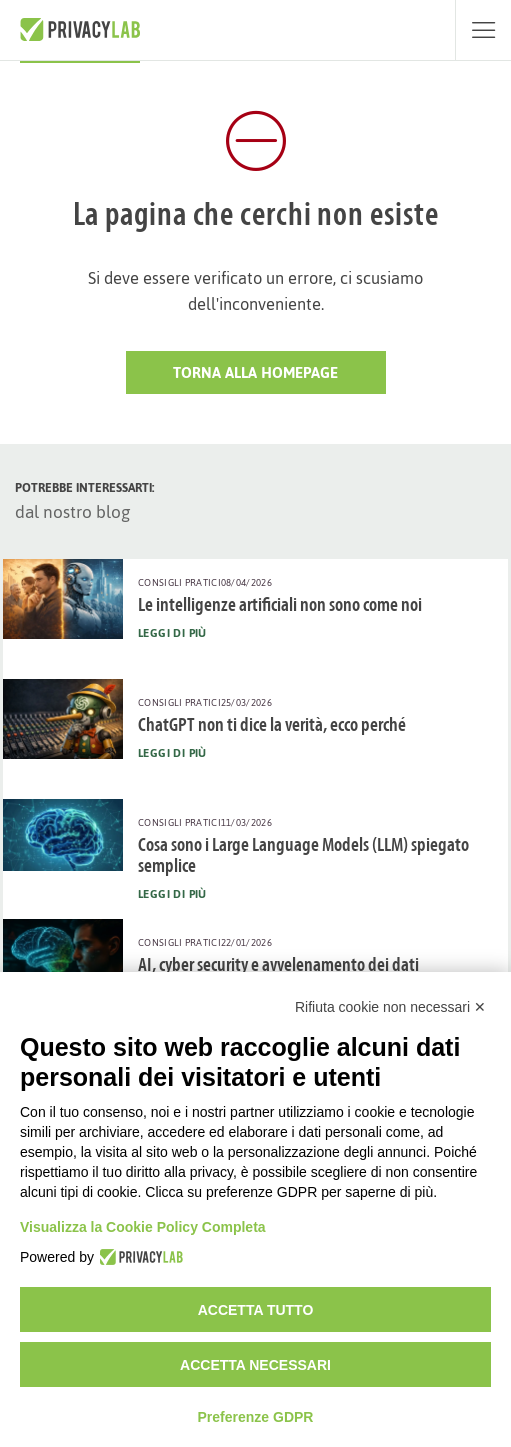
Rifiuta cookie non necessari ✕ (390, 1007)
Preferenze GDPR (256, 1417)
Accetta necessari (255, 1365)
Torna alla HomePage (255, 372)
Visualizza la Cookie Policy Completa (143, 1227)
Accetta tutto (256, 1310)
